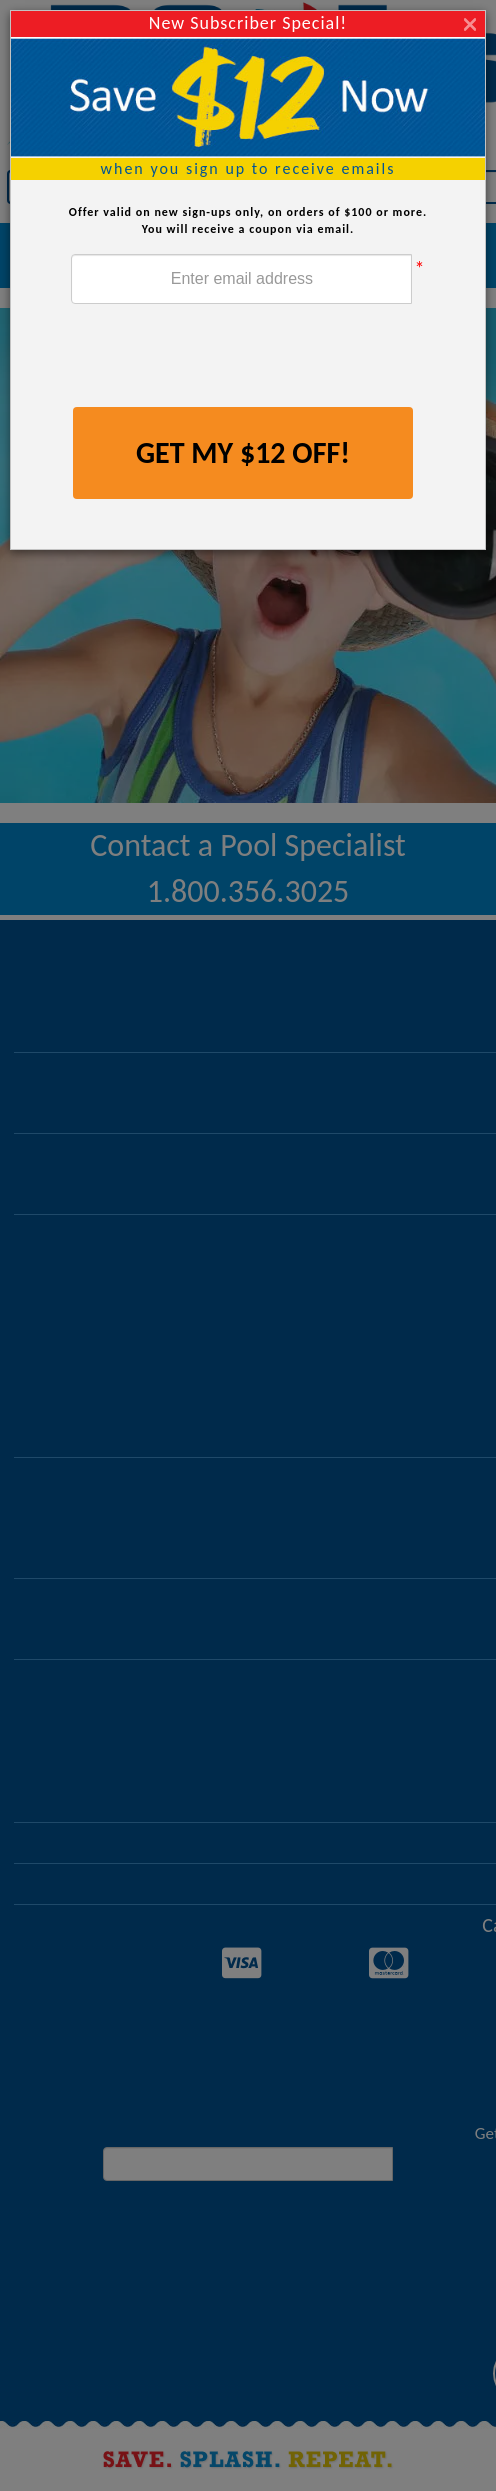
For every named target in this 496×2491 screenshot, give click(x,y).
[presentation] (223, 358)
